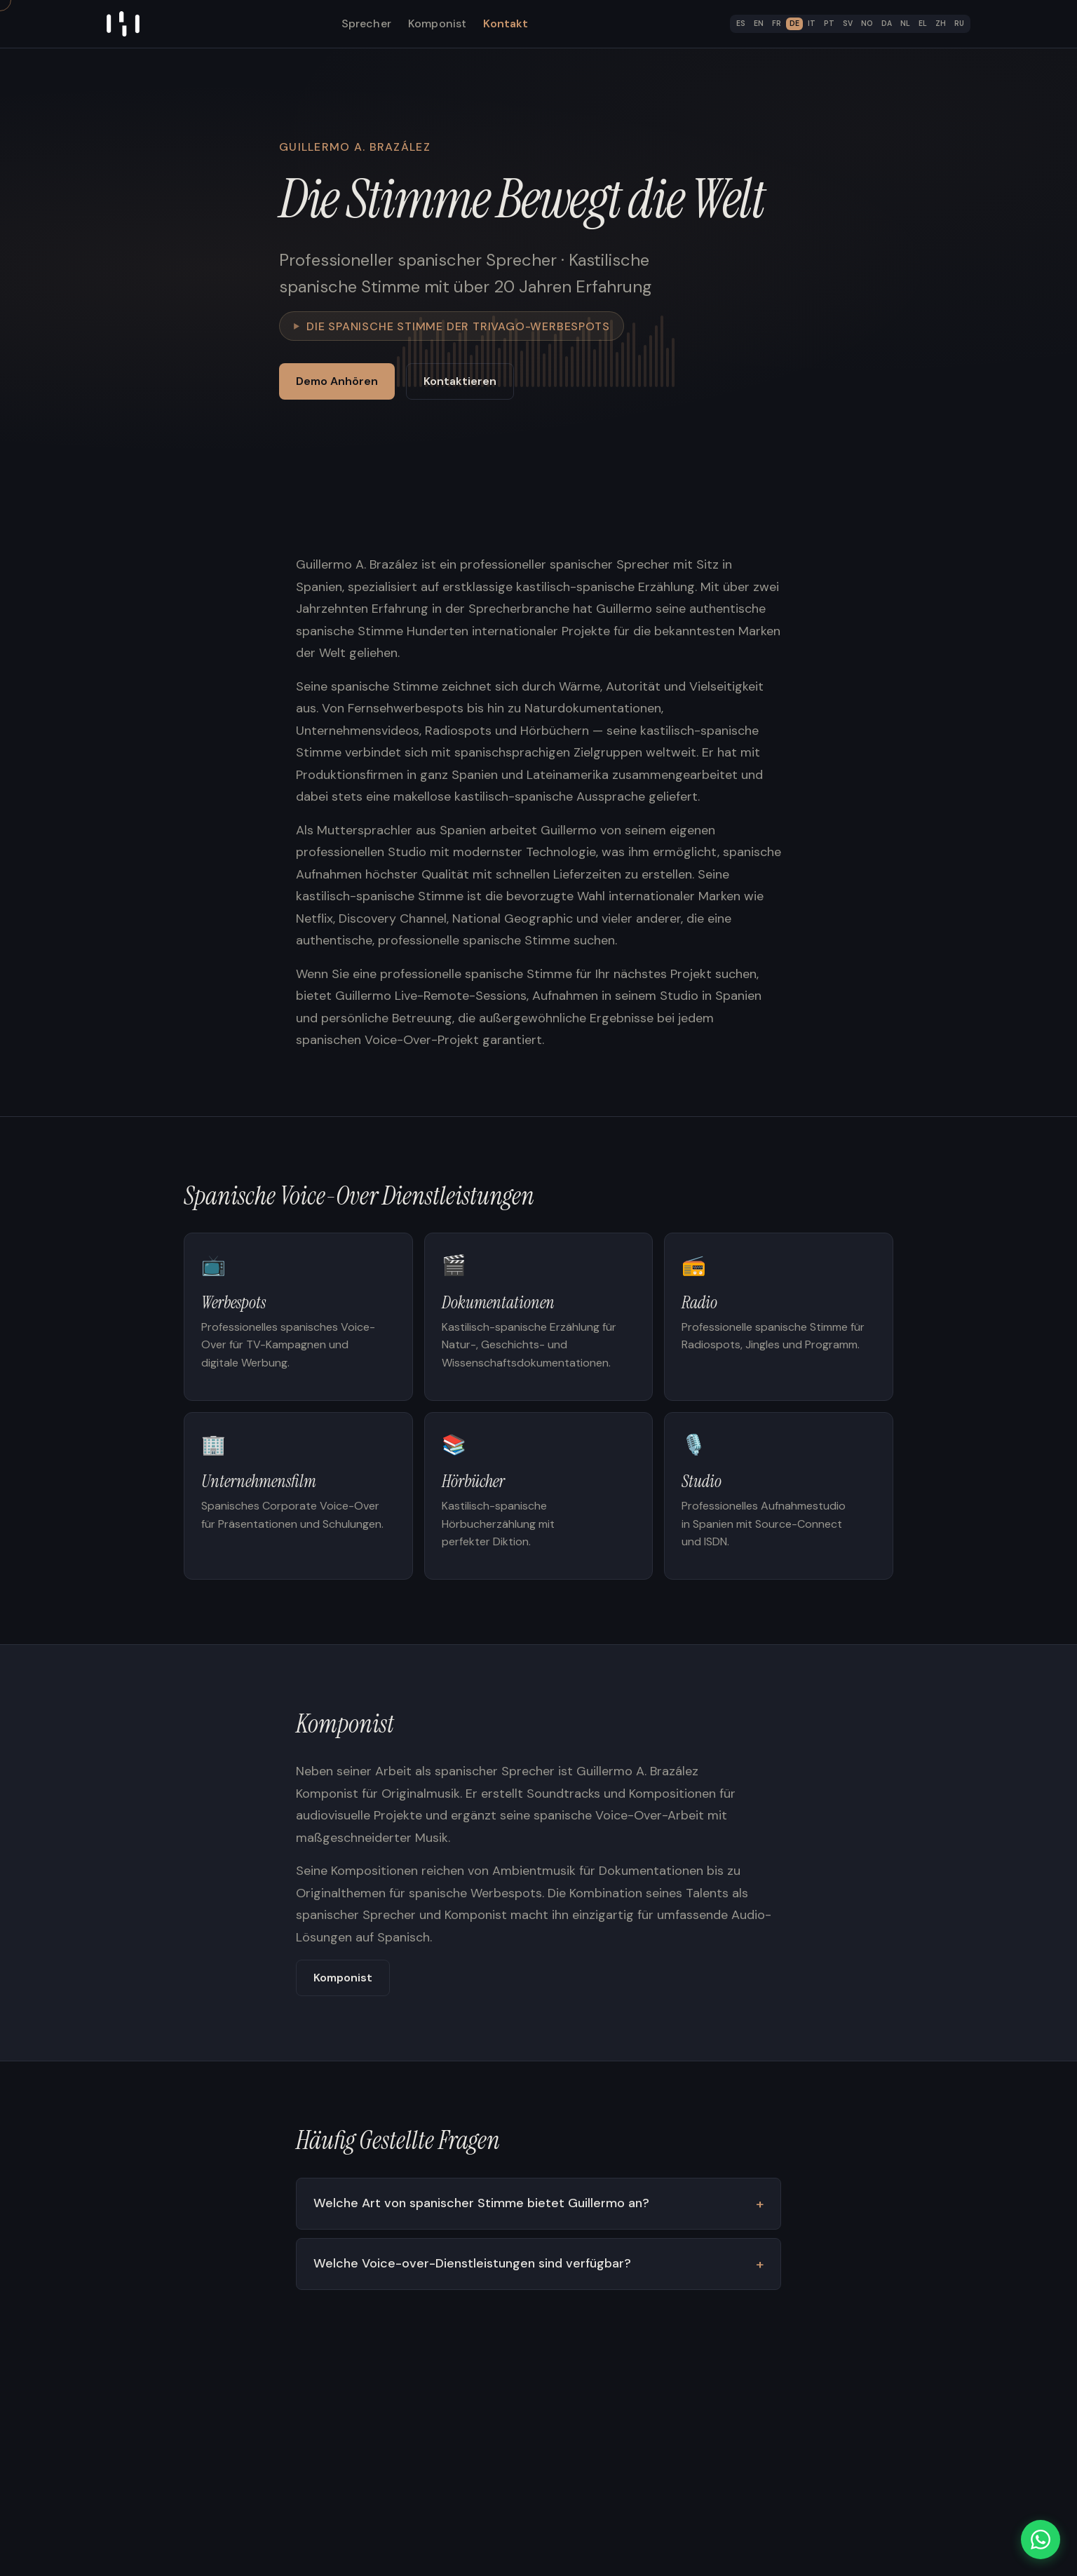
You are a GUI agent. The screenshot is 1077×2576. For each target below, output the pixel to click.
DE (794, 23)
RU (959, 23)
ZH (940, 23)
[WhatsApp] (1040, 2539)
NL (905, 23)
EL (923, 23)
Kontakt (505, 23)
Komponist (437, 23)
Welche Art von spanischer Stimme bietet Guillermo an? (481, 2204)
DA (886, 23)
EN (759, 23)
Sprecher (366, 23)
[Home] (123, 23)
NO (867, 23)
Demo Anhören (337, 381)
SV (848, 23)
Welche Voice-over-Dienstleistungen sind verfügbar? (472, 2264)
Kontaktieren (460, 381)
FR (776, 23)
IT (811, 23)
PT (829, 23)
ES (740, 23)
